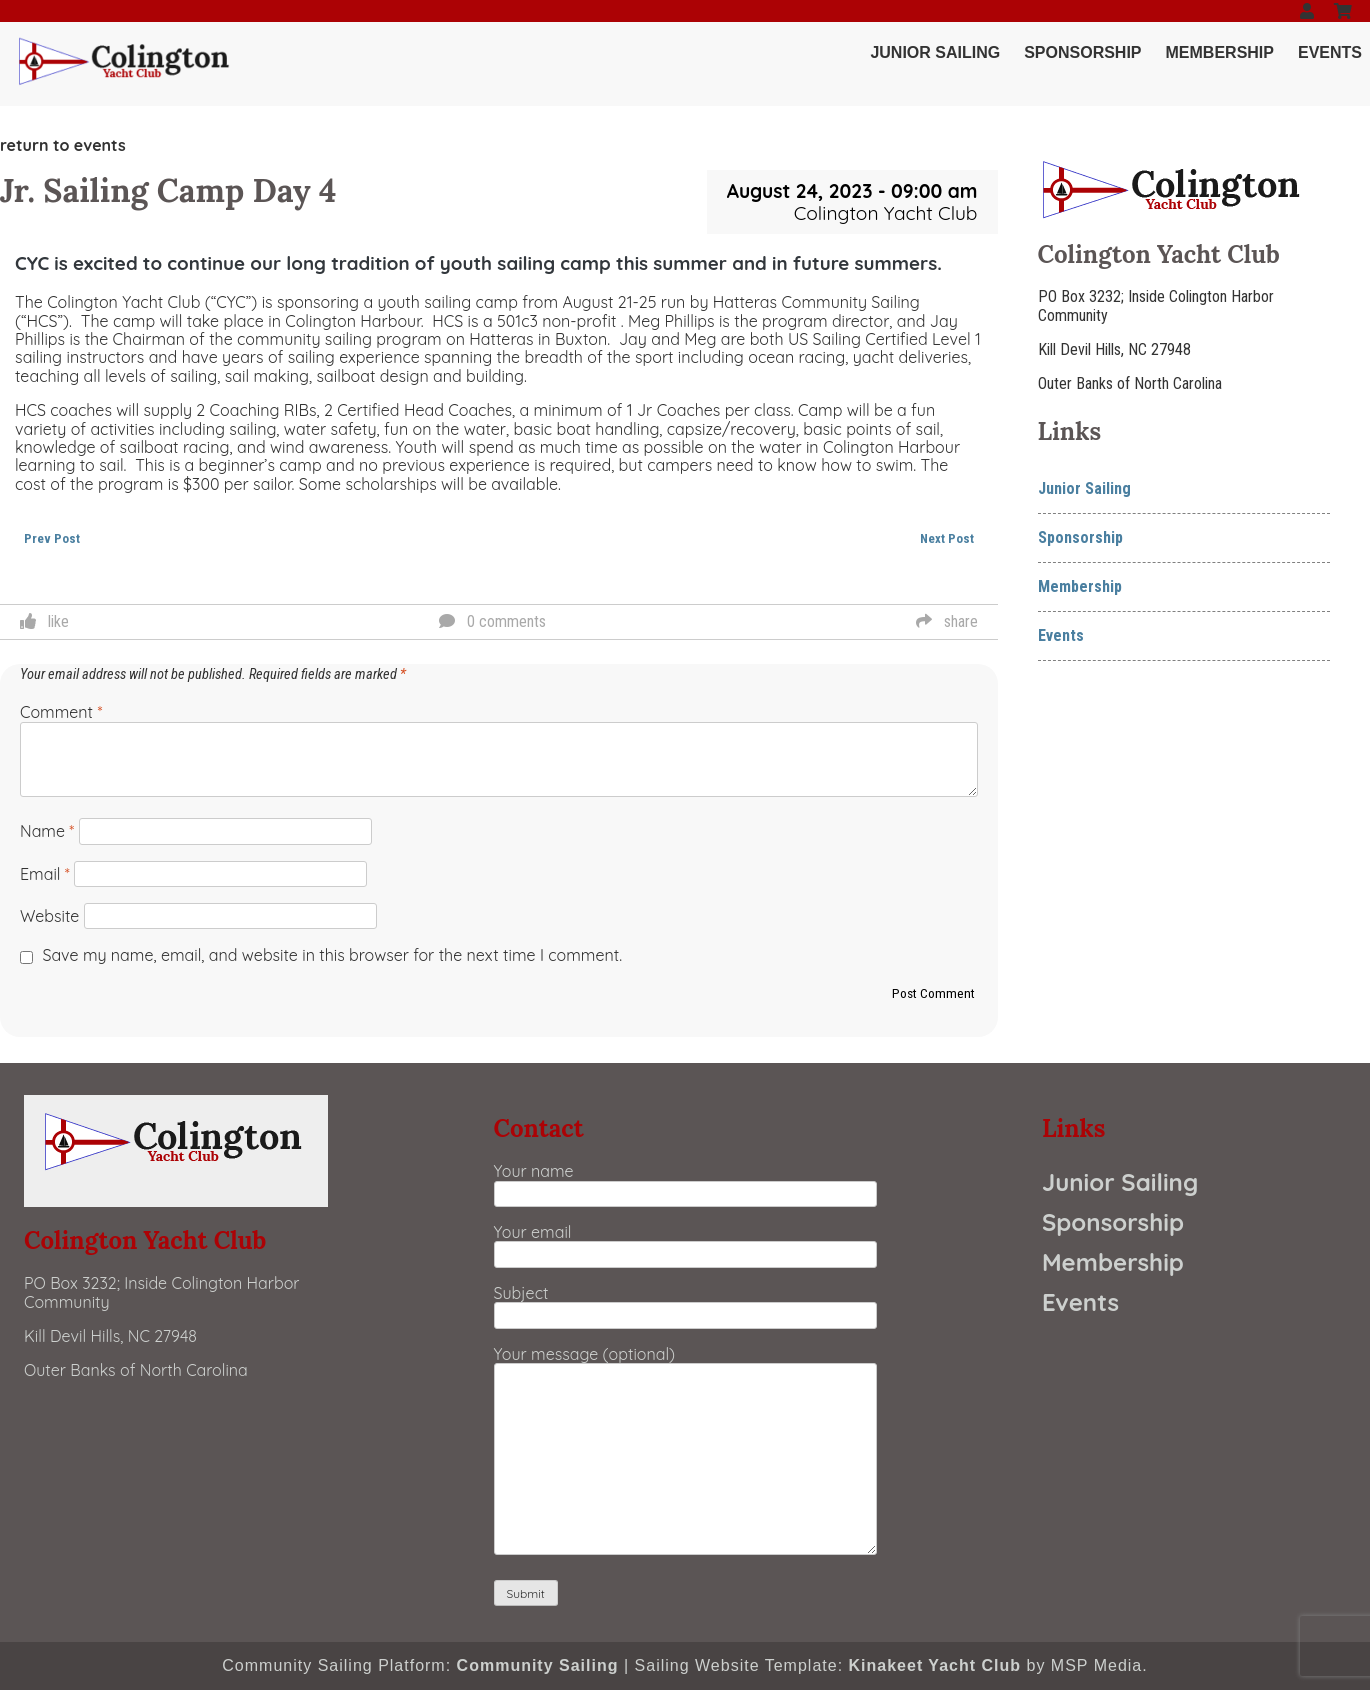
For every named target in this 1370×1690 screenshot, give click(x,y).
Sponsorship (1082, 52)
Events (1330, 52)
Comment (61, 712)
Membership (1220, 52)
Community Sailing (538, 1665)
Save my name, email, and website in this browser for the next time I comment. (332, 955)
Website (49, 916)
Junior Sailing (935, 52)
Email (45, 874)
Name (47, 831)
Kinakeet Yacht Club (935, 1665)
